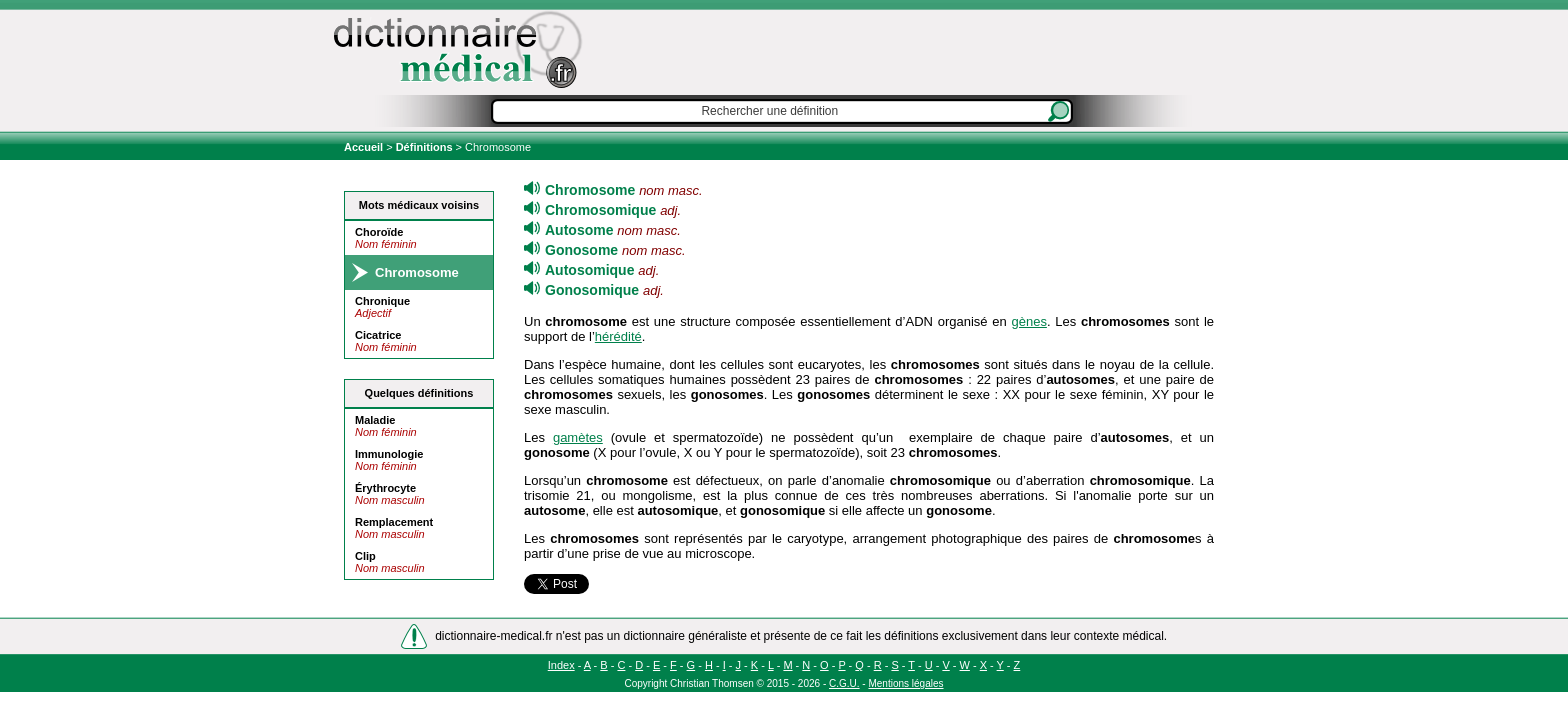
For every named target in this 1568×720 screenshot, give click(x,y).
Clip (365, 556)
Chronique (382, 301)
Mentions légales (905, 683)
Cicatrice (378, 335)
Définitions (424, 147)
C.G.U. (844, 683)
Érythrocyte (385, 488)
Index (561, 665)
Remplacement (394, 522)
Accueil (365, 147)
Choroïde (379, 232)
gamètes (578, 437)
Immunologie (389, 454)
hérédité (618, 336)
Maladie (375, 420)
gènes (1028, 321)
